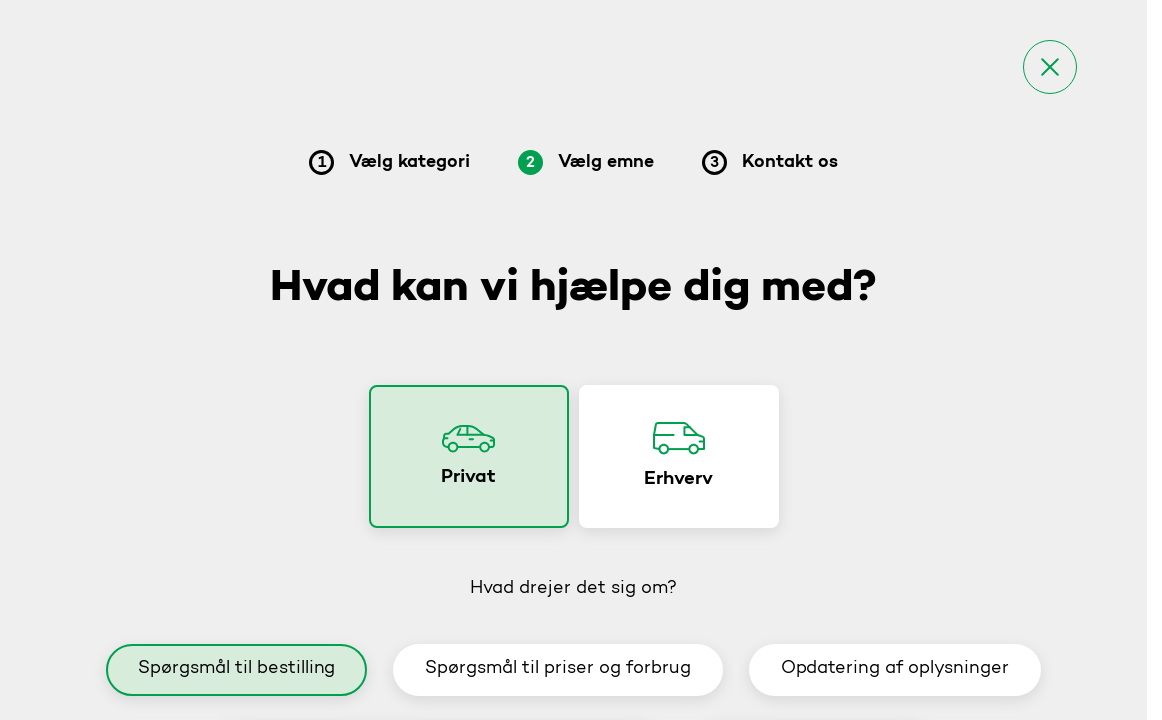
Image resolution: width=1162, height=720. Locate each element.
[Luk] (1050, 67)
